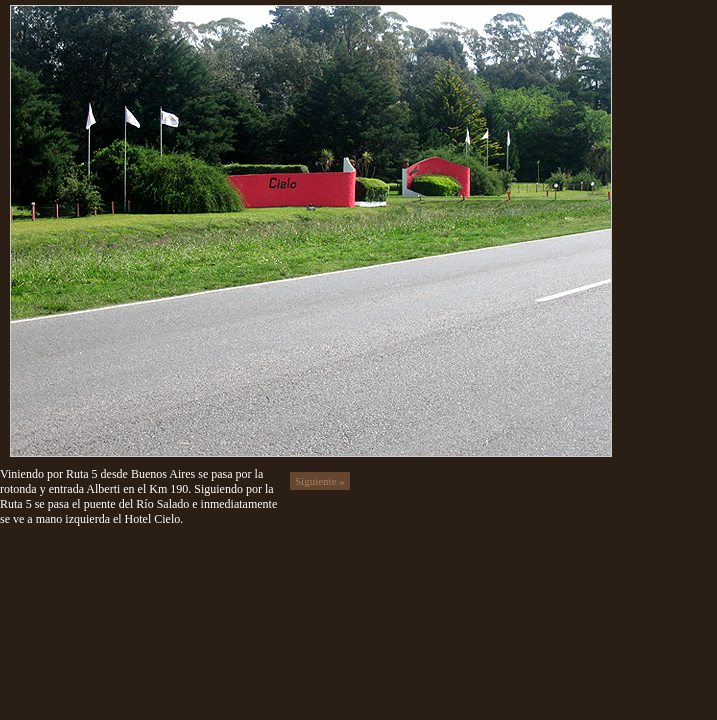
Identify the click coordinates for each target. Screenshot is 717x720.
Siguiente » (320, 481)
